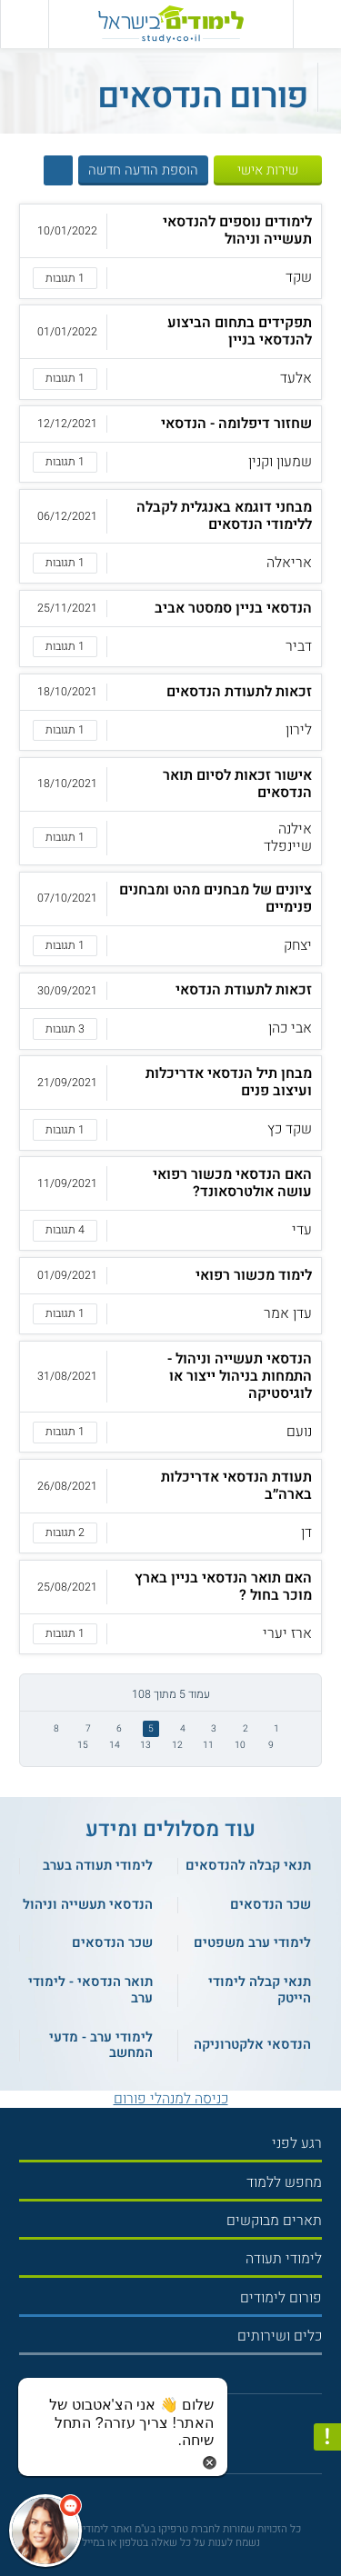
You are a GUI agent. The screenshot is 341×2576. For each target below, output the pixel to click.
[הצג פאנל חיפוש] (24, 24)
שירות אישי (267, 170)
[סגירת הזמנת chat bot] (209, 2461)
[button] (170, 251)
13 (145, 1745)
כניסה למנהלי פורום (171, 2099)
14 (114, 1745)
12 (177, 1745)
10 (240, 1745)
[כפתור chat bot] (45, 2530)
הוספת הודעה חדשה (143, 170)
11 (208, 1745)
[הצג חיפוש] (58, 170)
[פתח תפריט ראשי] (317, 24)
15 (82, 1745)
